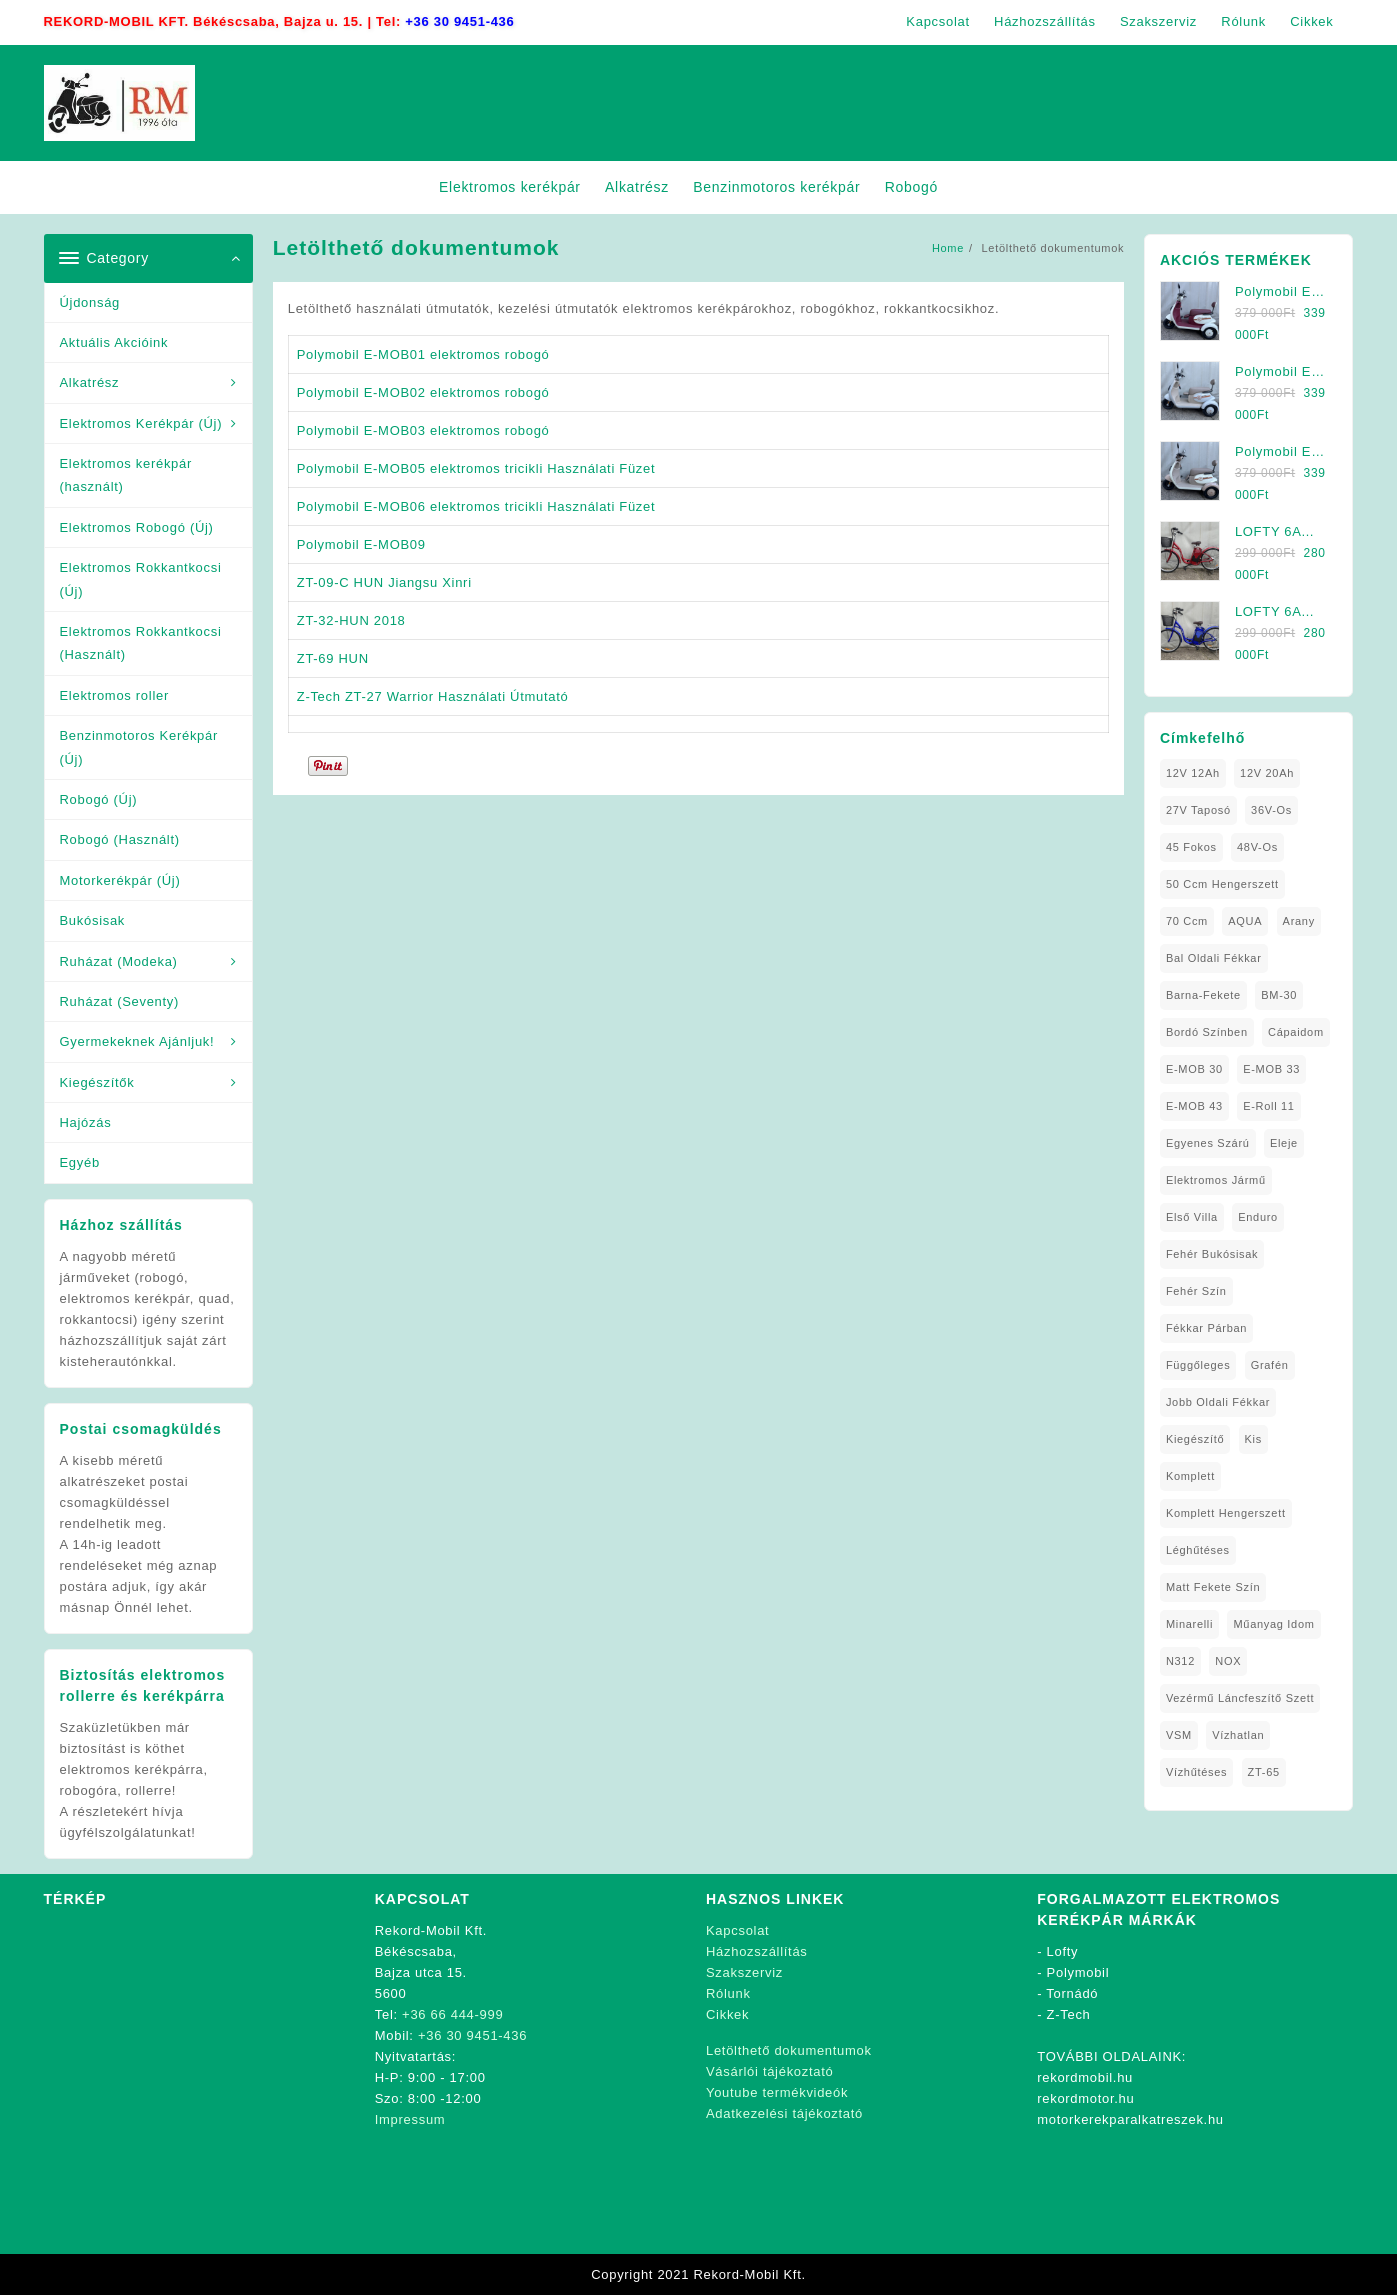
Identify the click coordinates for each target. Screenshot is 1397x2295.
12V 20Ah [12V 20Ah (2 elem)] (1267, 773)
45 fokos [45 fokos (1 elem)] (1191, 847)
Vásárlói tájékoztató (769, 2071)
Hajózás (86, 1122)
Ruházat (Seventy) (120, 1001)
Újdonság (90, 302)
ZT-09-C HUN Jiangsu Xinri (384, 582)
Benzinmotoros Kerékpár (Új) (139, 747)
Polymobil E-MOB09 (361, 544)
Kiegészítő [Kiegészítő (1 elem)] (1195, 1439)
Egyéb (80, 1162)
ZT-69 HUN (333, 658)
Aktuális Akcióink (114, 342)
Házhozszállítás (757, 1951)
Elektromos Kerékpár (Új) (141, 423)
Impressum (410, 2119)
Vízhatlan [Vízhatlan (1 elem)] (1238, 1735)
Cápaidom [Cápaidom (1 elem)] (1296, 1032)
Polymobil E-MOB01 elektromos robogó (423, 354)
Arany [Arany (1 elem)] (1299, 921)
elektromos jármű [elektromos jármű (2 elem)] (1216, 1180)
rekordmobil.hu (1085, 2077)
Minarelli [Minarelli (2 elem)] (1189, 1624)
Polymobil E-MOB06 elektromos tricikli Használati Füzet (476, 506)
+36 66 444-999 (452, 2014)
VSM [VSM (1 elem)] (1179, 1735)
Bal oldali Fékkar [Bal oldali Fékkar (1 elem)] (1214, 958)
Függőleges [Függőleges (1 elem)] (1198, 1365)
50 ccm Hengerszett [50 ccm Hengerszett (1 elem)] (1222, 884)
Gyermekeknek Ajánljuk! (137, 1041)
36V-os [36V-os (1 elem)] (1271, 810)
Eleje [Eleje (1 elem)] (1284, 1143)
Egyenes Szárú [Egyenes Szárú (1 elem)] (1208, 1143)
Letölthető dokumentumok (789, 2050)
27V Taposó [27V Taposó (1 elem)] (1198, 810)
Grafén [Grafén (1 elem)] (1270, 1365)
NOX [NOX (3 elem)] (1228, 1661)
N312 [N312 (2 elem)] (1180, 1661)
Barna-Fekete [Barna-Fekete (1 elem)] (1203, 995)
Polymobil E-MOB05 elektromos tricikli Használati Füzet (476, 468)
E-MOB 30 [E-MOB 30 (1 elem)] (1194, 1069)
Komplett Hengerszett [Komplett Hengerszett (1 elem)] (1226, 1513)
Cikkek (727, 2014)
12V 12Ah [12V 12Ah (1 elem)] (1193, 773)
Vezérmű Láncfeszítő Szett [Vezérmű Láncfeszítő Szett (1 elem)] (1240, 1698)
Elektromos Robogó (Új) (137, 527)
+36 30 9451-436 (459, 21)
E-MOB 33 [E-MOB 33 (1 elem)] (1271, 1069)
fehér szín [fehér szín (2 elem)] (1196, 1291)
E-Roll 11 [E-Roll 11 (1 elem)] (1269, 1106)
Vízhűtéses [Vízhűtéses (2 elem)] (1196, 1772)
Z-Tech (1069, 2014)
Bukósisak (93, 920)
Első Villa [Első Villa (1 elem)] (1192, 1217)
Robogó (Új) (99, 799)
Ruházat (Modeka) (119, 961)
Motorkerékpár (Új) (120, 880)
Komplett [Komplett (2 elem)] (1190, 1476)
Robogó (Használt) (120, 839)
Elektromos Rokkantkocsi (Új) (141, 579)
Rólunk (728, 1993)
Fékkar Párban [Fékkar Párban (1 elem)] (1206, 1328)
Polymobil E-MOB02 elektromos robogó (423, 392)
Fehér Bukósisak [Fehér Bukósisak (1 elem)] (1212, 1254)
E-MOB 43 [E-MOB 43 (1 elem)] (1194, 1106)
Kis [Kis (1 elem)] (1253, 1439)
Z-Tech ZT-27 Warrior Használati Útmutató (433, 696)
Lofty (1063, 1951)
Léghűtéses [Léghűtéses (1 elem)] (1198, 1550)
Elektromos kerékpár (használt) (126, 475)
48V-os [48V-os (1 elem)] (1257, 847)
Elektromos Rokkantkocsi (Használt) (141, 643)
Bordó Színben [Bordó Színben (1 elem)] (1207, 1032)
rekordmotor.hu (1085, 2098)
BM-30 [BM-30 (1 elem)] (1279, 995)
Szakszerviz (744, 1972)
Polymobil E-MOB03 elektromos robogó (423, 430)
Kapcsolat (737, 1930)
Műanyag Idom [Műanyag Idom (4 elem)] (1273, 1624)
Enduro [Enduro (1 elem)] (1258, 1217)
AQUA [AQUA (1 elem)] (1245, 921)
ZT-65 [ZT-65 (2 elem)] (1264, 1772)
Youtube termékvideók (777, 2092)
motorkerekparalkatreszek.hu (1130, 2119)
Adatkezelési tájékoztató (784, 2113)
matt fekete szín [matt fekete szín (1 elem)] (1213, 1587)
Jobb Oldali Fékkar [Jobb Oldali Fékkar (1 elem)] (1218, 1402)
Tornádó (1072, 1993)
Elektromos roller (114, 695)
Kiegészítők (97, 1082)
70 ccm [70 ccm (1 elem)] (1187, 921)
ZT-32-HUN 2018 (351, 620)
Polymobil (1078, 1972)
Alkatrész (90, 382)
